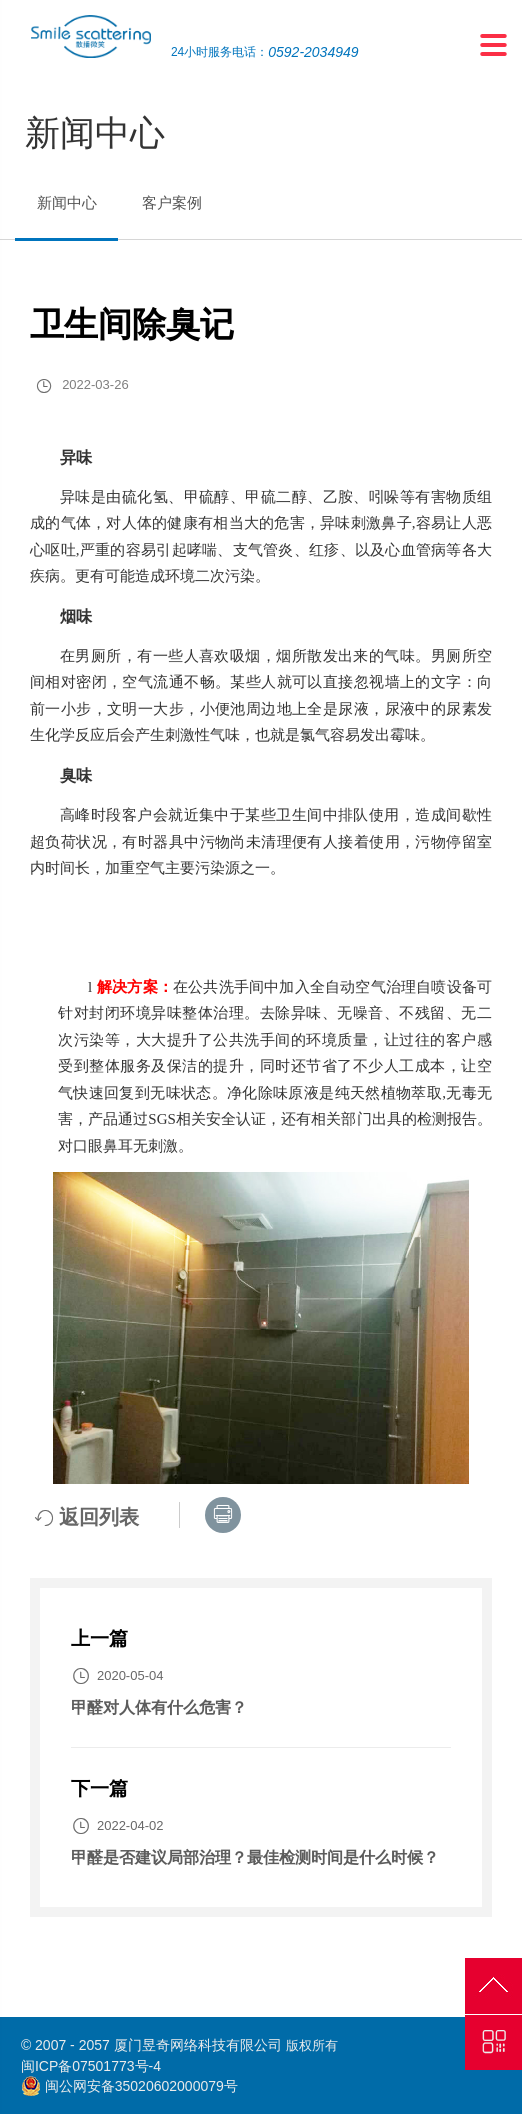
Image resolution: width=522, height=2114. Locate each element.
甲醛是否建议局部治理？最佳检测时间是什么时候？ (255, 1857)
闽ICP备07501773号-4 (91, 2066)
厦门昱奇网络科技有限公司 (198, 2045)
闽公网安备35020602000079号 (141, 2086)
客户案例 (172, 202)
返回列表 (86, 1517)
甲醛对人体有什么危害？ (159, 1707)
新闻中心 (67, 202)
